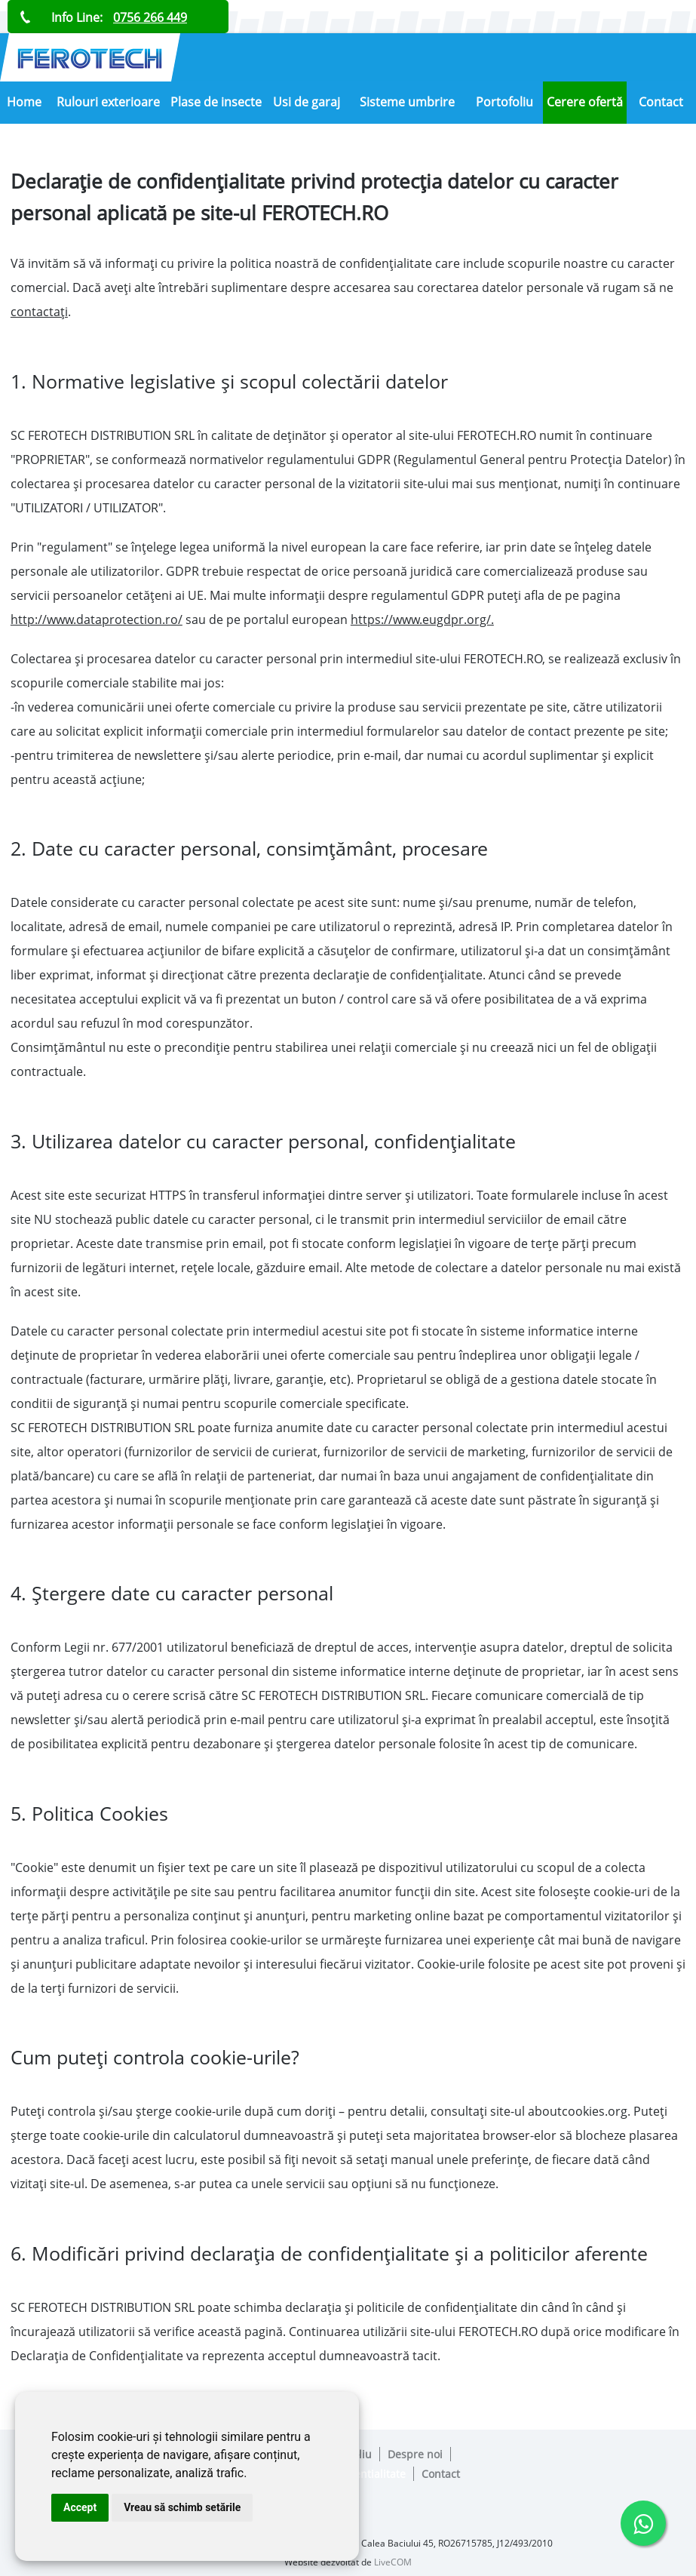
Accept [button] (80, 2507)
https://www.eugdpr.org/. (422, 619)
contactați (39, 311)
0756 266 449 (150, 17)
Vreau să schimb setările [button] (182, 2507)
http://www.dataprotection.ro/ (96, 619)
